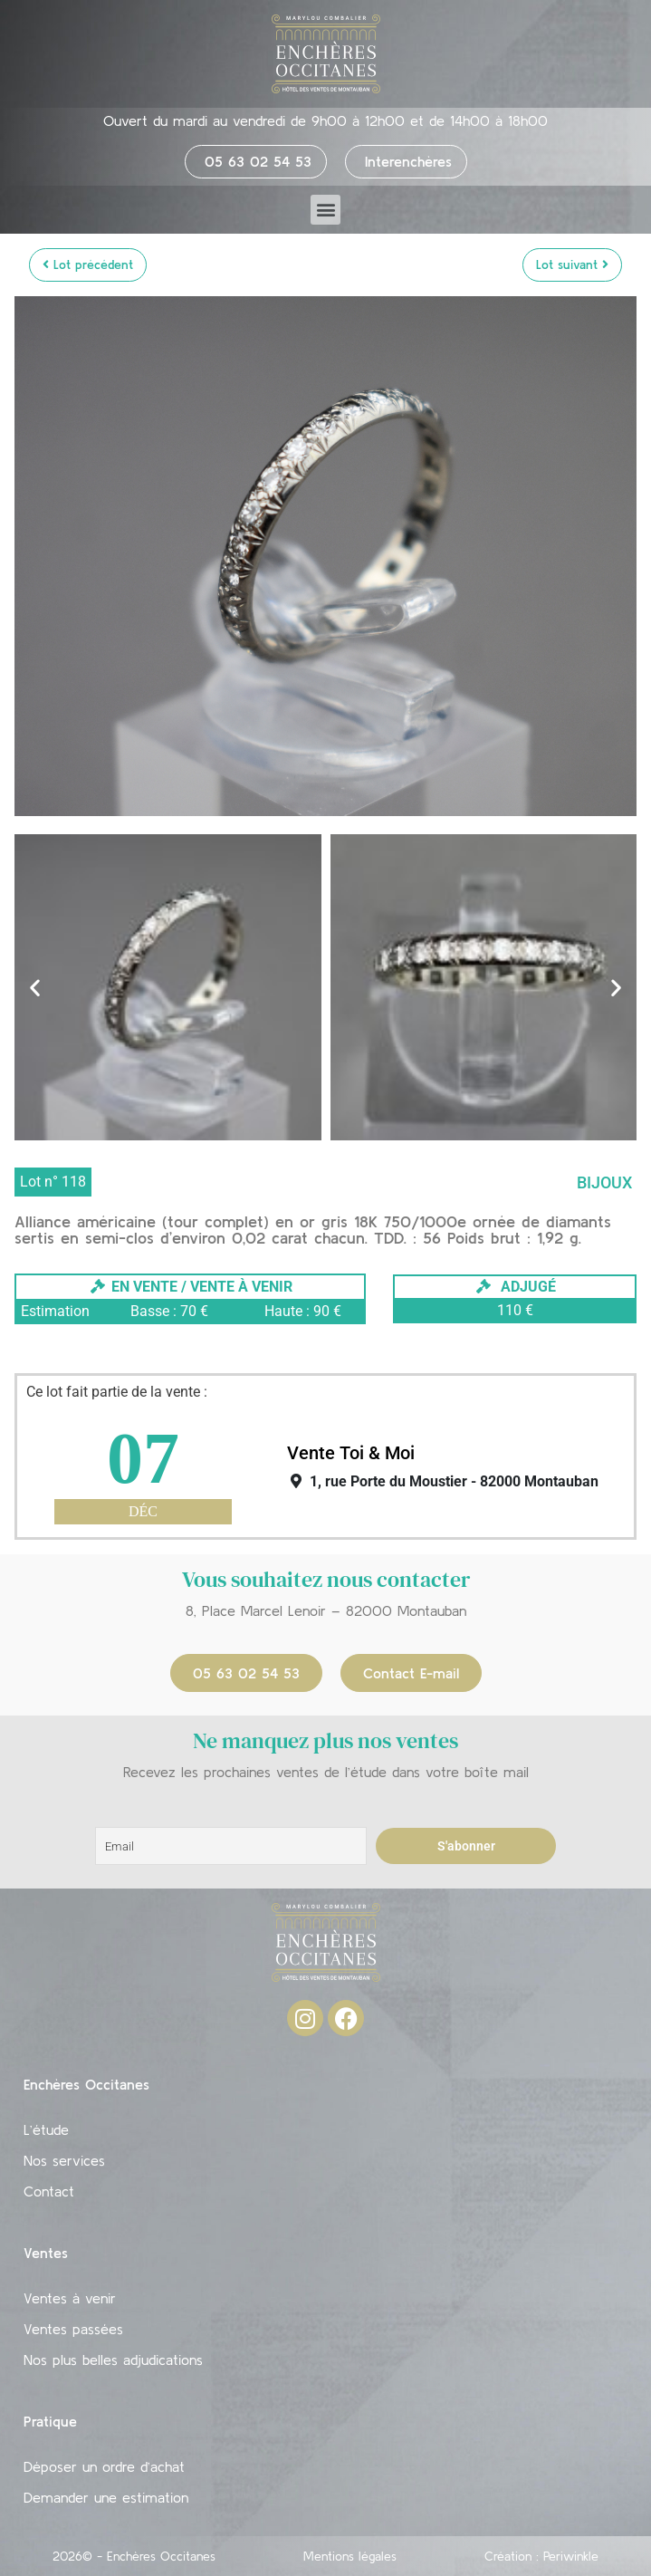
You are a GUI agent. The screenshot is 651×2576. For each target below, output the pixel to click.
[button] (325, 210)
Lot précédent (88, 264)
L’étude (46, 2129)
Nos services (64, 2160)
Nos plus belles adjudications (113, 2359)
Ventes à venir (70, 2298)
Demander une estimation (106, 2497)
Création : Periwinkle (541, 2556)
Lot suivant (572, 264)
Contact (49, 2191)
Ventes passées (73, 2329)
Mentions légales (350, 2556)
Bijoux (604, 1182)
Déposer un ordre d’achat (104, 2466)
